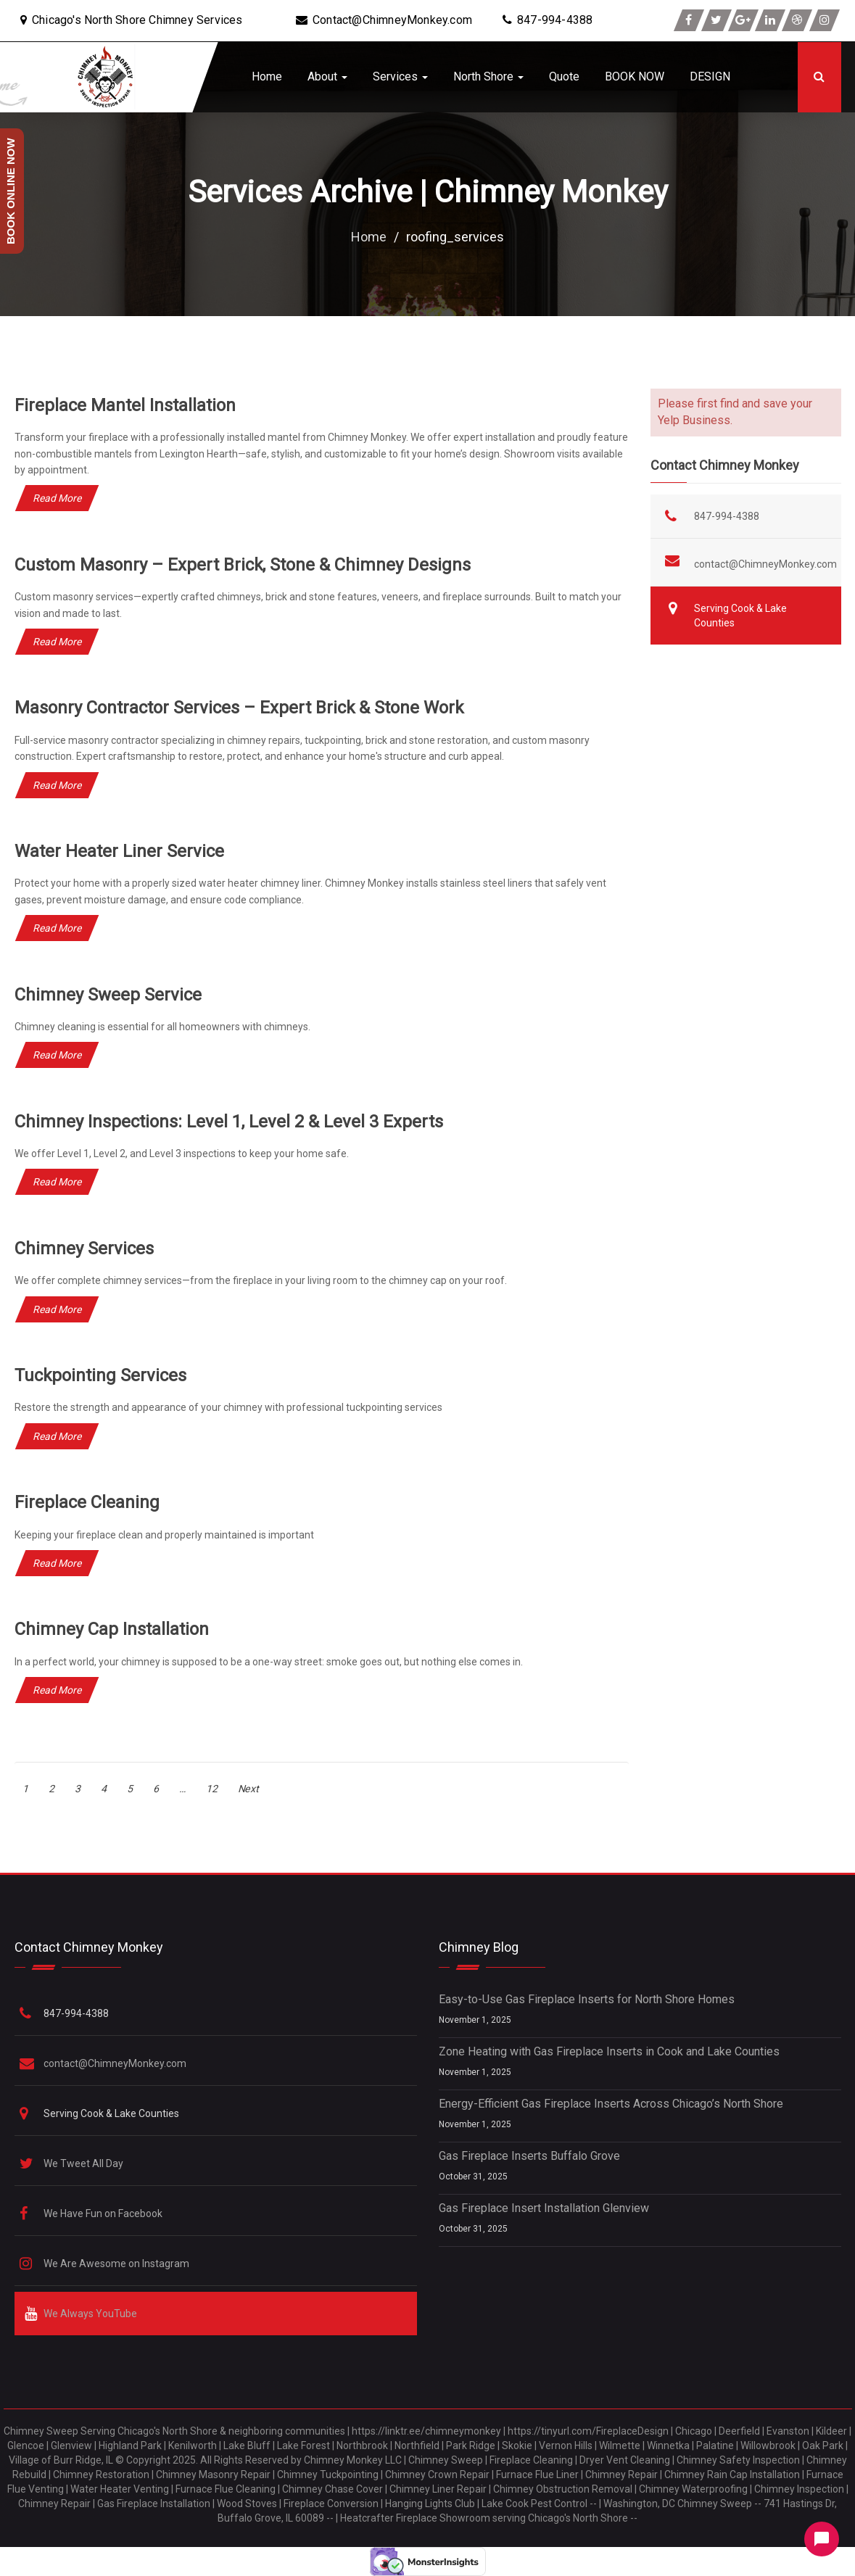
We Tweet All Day (84, 2163)
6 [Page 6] (156, 1788)
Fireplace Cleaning (87, 1502)
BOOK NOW (634, 76)
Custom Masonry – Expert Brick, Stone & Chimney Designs (243, 565)
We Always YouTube (91, 2313)
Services (400, 76)
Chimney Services (84, 1248)
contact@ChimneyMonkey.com (765, 564)
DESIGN (710, 76)
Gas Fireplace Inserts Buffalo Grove (529, 2156)
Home (267, 76)
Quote (564, 76)
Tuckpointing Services (101, 1375)
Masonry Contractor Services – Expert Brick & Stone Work (240, 707)
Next (248, 1788)
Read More (57, 498)
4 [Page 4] (103, 1788)
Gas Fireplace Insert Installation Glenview (544, 2208)
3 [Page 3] (77, 1788)
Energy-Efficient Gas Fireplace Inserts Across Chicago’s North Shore (611, 2104)
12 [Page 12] (212, 1788)
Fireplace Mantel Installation (125, 405)
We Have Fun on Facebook (104, 2213)
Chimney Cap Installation (112, 1629)
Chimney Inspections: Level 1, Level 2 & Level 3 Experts (229, 1121)
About (327, 76)
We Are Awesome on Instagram (117, 2263)
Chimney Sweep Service (108, 995)
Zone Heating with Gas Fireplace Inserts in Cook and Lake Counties (609, 2051)
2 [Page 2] (51, 1788)
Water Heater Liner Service (119, 851)
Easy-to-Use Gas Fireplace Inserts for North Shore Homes (587, 1999)
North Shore (488, 76)
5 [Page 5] (129, 1788)
